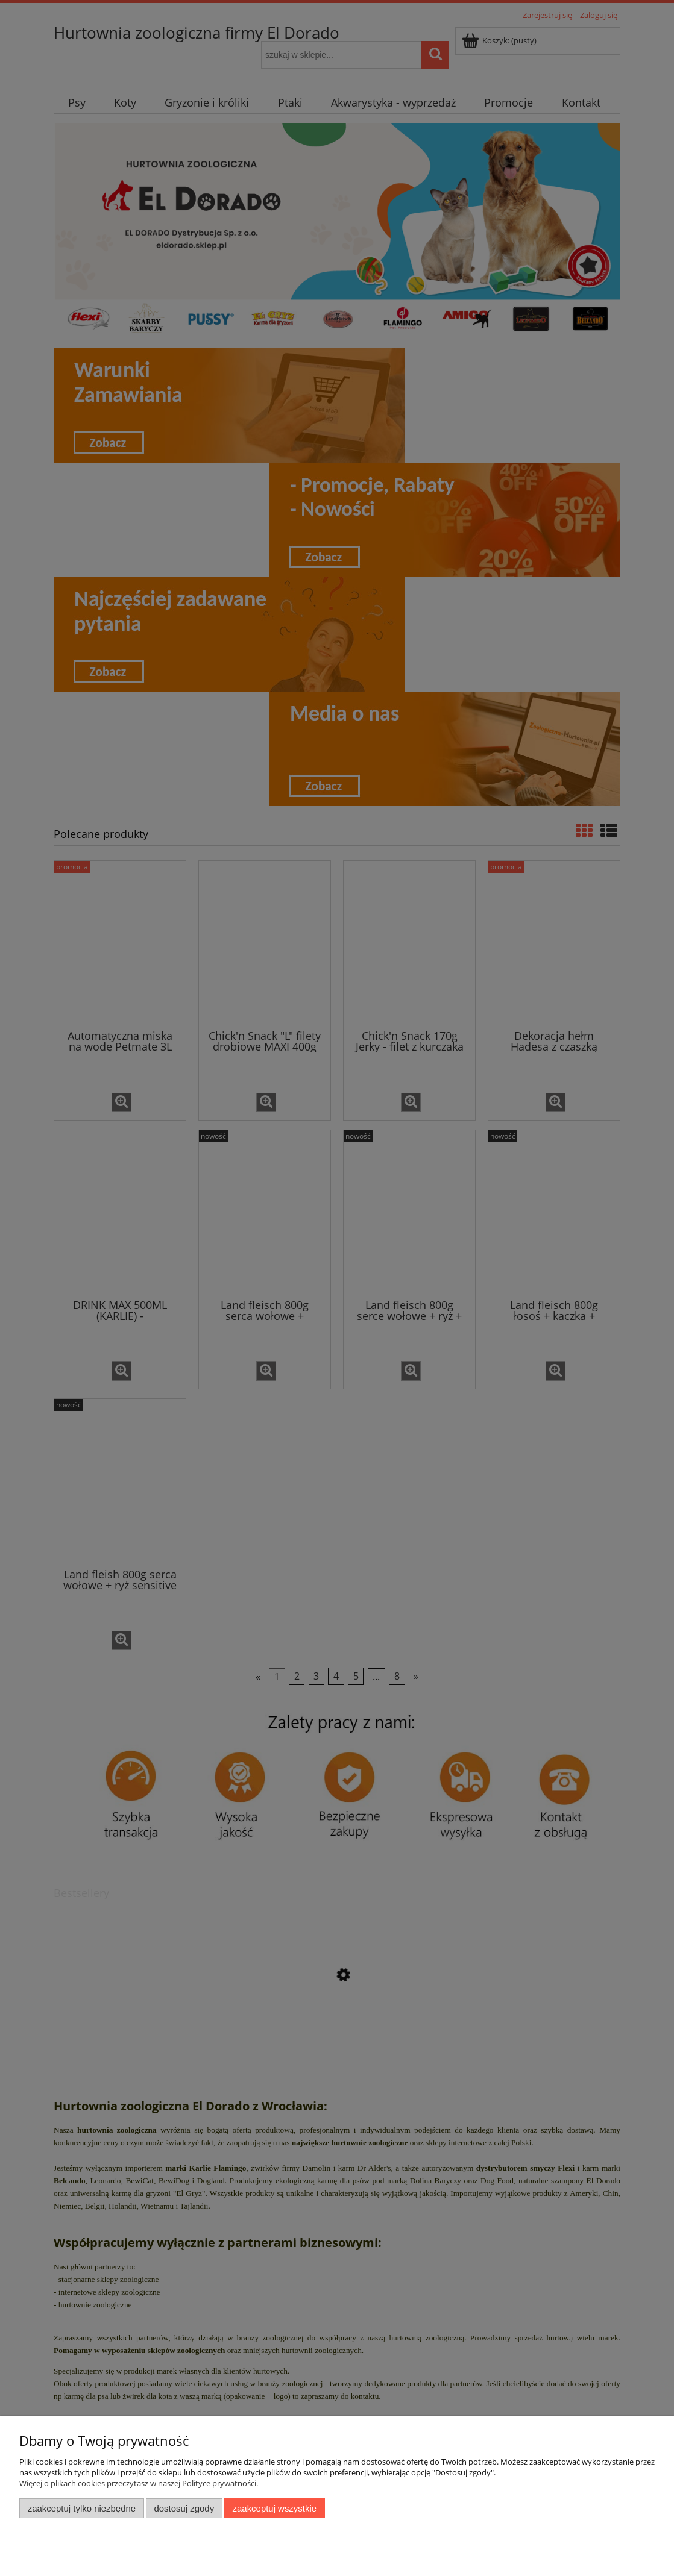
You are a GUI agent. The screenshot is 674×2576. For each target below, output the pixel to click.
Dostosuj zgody (184, 2508)
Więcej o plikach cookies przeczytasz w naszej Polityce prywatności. (138, 2483)
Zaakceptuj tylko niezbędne (82, 2508)
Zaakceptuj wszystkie (275, 2508)
